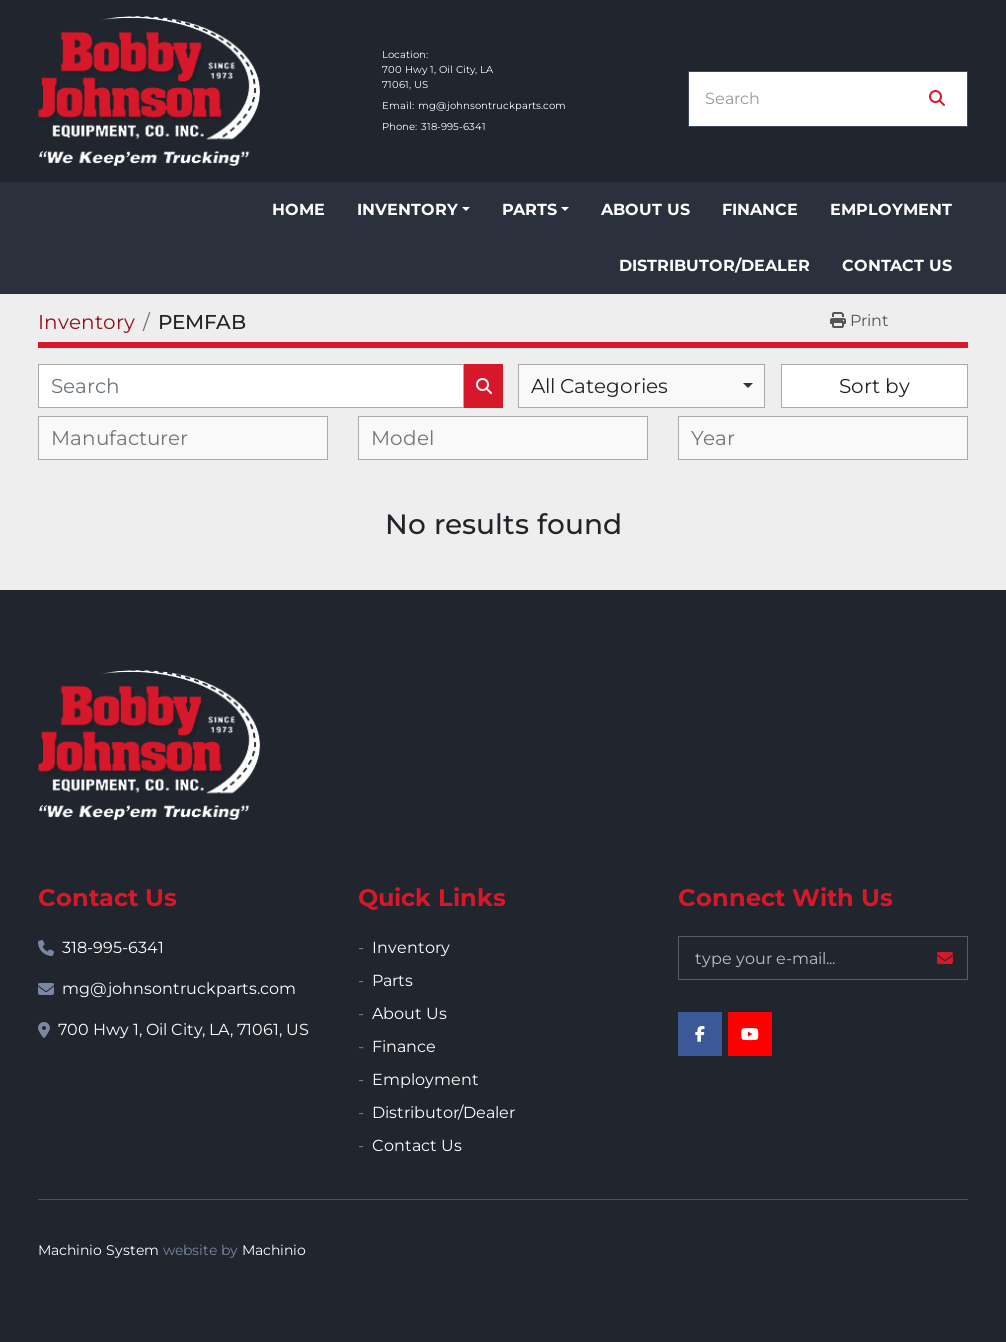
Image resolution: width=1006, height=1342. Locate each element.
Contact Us (897, 265)
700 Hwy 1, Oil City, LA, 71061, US (183, 1029)
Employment (891, 209)
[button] (413, 210)
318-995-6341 (453, 126)
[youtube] (750, 1034)
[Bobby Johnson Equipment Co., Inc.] (149, 745)
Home (298, 209)
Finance (760, 209)
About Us (645, 209)
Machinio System (98, 1250)
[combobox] (641, 386)
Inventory (407, 209)
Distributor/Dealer (714, 265)
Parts (529, 209)
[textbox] (135, 438)
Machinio (274, 1250)
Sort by (874, 386)
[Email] (823, 958)
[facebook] (700, 1034)
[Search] (814, 99)
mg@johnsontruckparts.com (492, 105)
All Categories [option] (599, 386)
